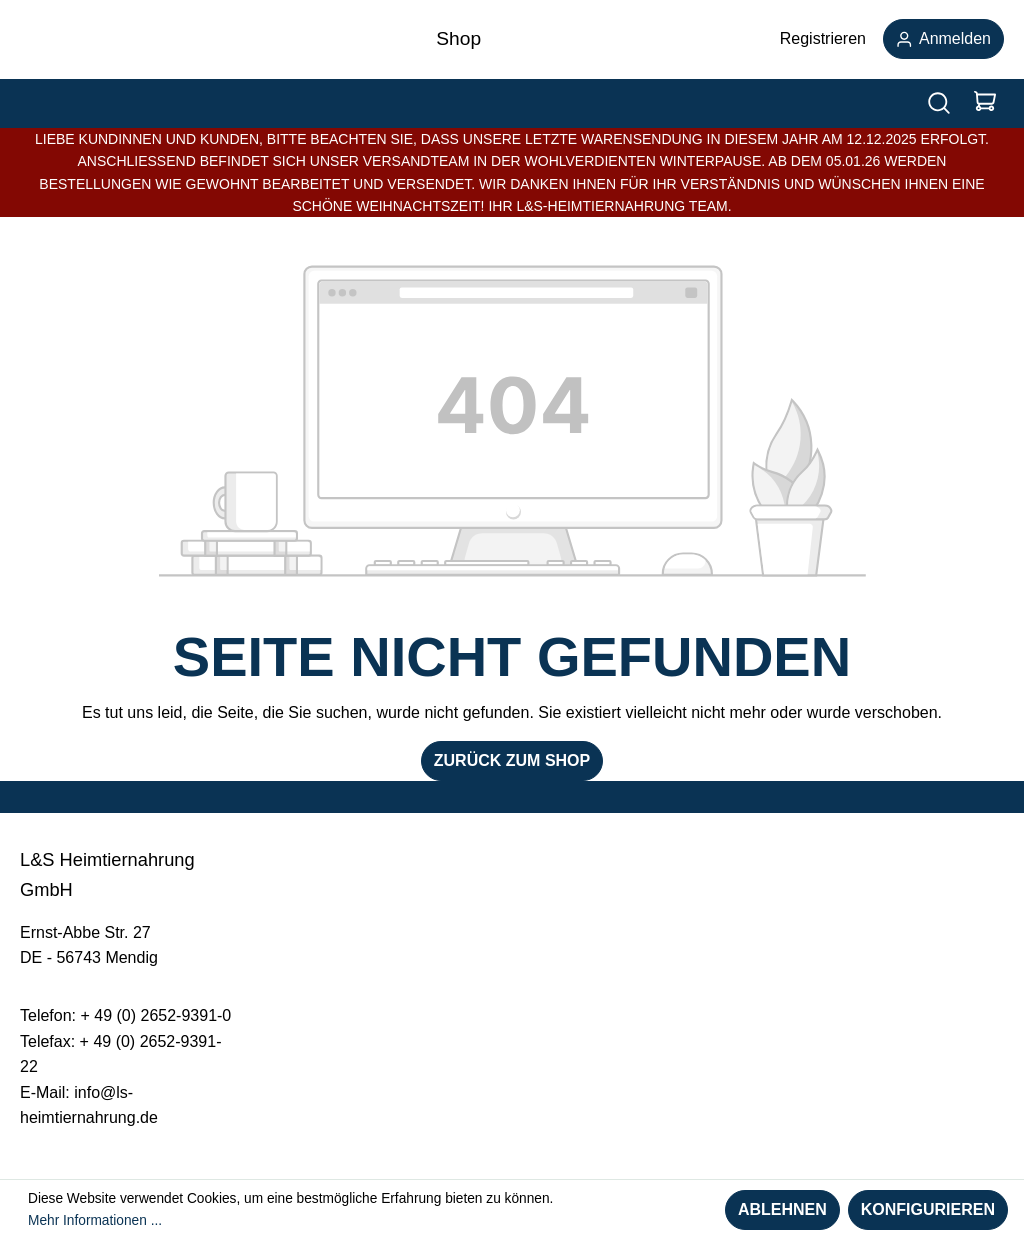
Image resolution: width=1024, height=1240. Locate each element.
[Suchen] (939, 103)
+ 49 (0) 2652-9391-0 (155, 1015)
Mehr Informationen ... (95, 1220)
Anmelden (943, 38)
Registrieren (823, 38)
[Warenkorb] (985, 103)
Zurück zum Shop (512, 760)
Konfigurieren (928, 1209)
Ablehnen (782, 1209)
